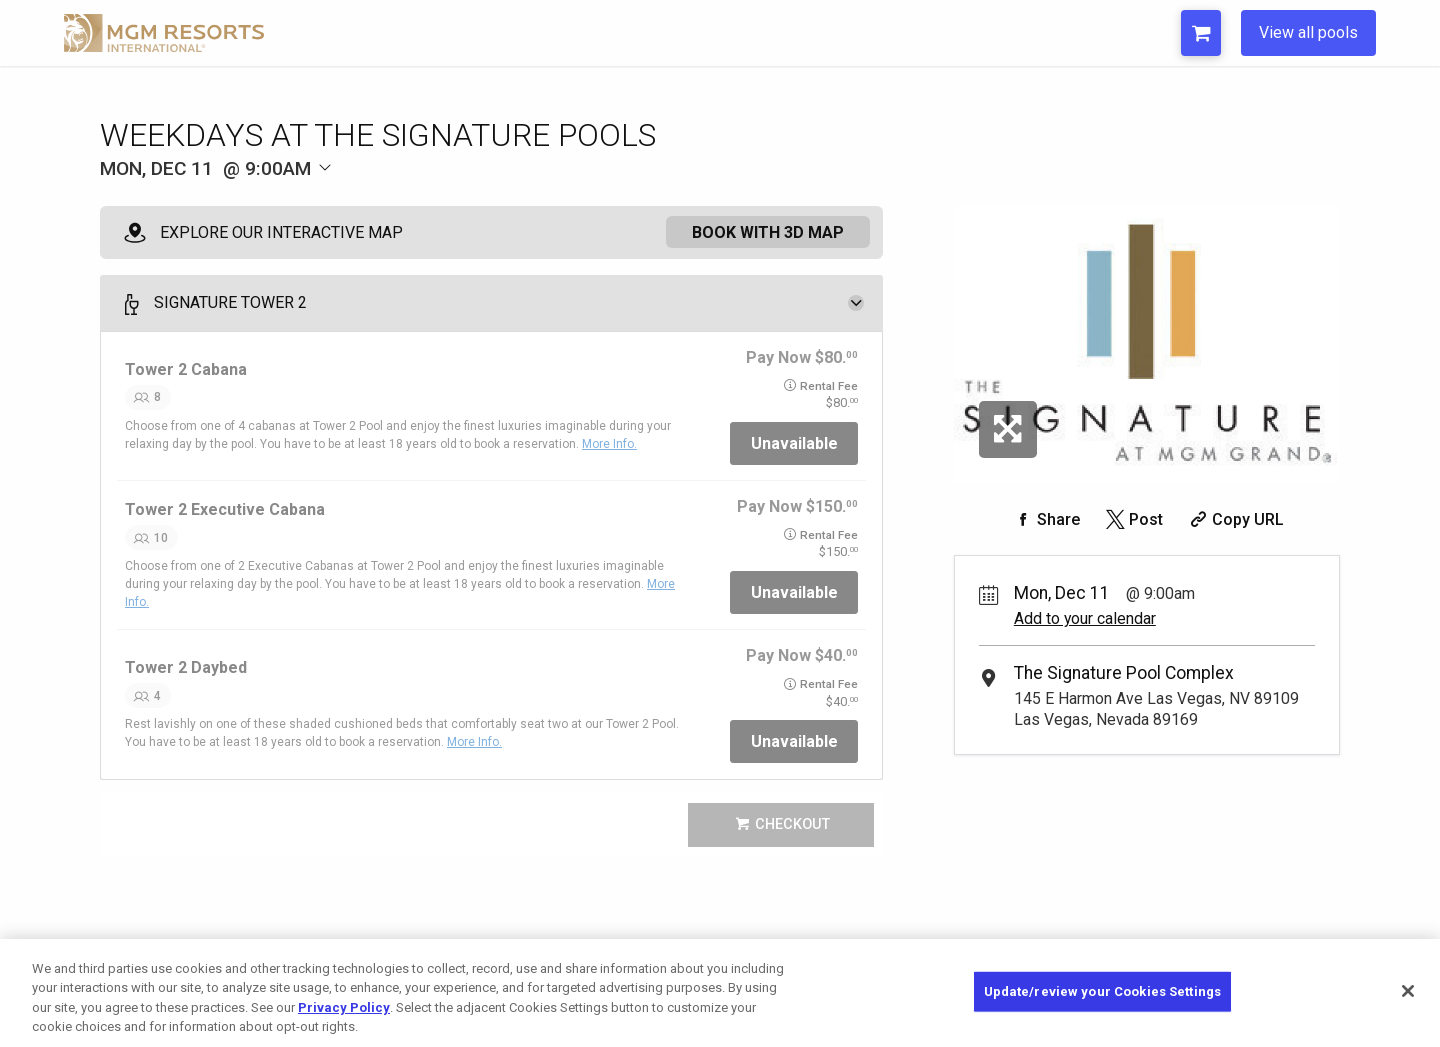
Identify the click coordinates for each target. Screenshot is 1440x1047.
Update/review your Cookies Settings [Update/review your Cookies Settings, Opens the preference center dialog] (1103, 991)
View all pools (1308, 32)
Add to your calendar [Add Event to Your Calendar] (1085, 618)
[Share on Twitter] (1132, 519)
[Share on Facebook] (1045, 519)
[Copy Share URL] (1234, 519)
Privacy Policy (344, 1007)
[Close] (1408, 991)
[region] (720, 993)
